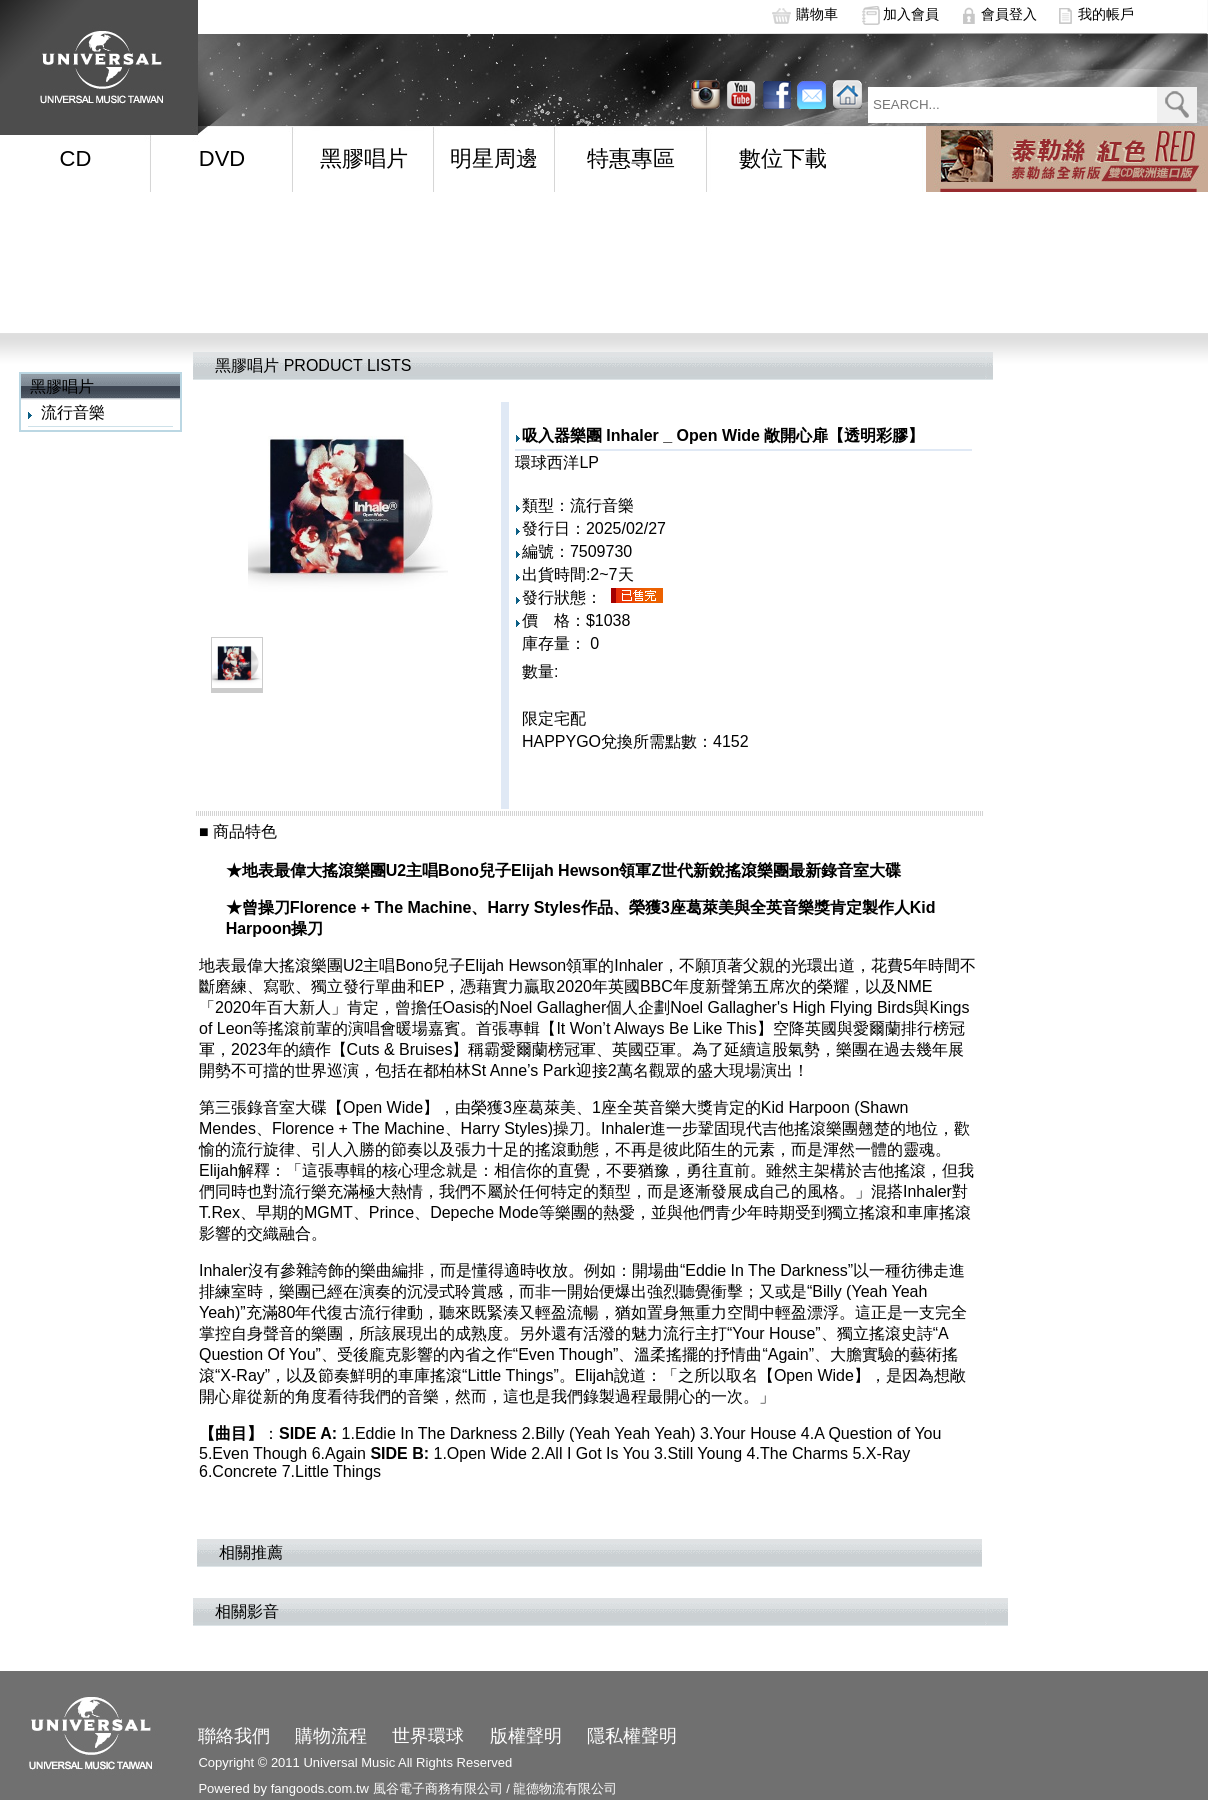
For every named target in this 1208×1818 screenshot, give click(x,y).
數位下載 (783, 158)
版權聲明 (526, 1736)
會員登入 (1009, 14)
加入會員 (911, 14)
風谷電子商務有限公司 (438, 1788)
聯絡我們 (234, 1736)
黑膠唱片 (364, 158)
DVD (222, 158)
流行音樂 (73, 412)
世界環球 (428, 1736)
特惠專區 (631, 158)
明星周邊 (494, 158)
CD (76, 158)
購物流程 (331, 1736)
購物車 (817, 14)
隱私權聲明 (632, 1736)
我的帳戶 (1106, 14)
